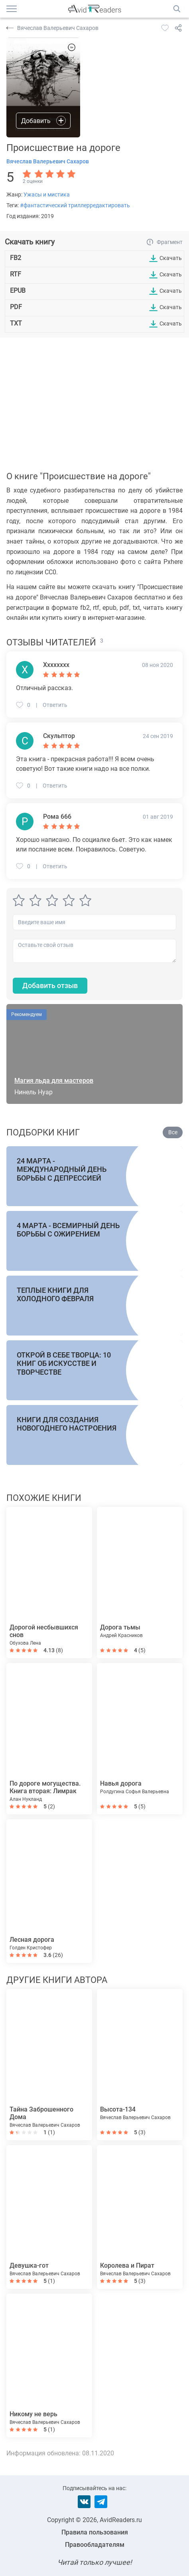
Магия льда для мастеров (53, 1080)
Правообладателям (94, 2544)
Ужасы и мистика (47, 194)
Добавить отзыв (50, 985)
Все (172, 1132)
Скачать (170, 258)
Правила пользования (94, 2532)
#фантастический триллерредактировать (75, 205)
